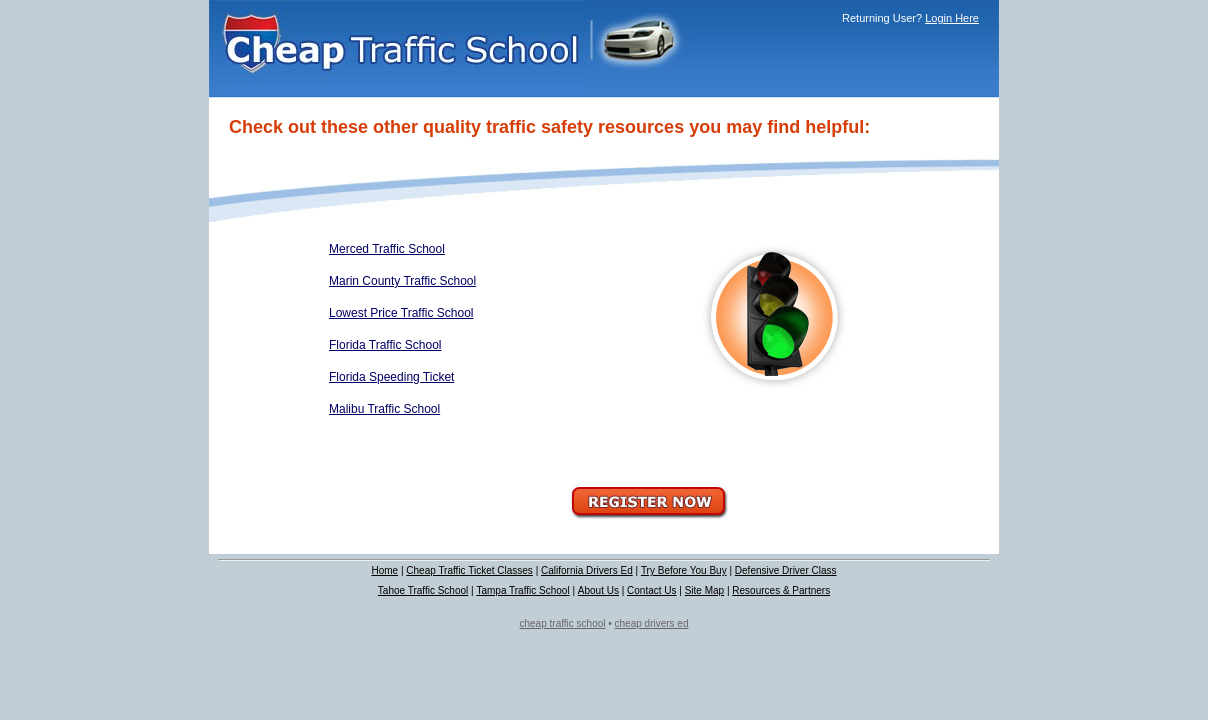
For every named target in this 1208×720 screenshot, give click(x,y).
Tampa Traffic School (522, 590)
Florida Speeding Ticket (391, 377)
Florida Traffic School (385, 345)
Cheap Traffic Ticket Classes (469, 570)
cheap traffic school (563, 623)
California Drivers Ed (587, 570)
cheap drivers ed (652, 623)
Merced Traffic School (387, 249)
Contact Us (651, 590)
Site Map (704, 590)
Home (384, 570)
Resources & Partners (781, 590)
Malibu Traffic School (384, 409)
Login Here (952, 18)
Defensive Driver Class (786, 570)
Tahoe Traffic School (423, 590)
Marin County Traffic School (402, 281)
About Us (598, 590)
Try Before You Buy (684, 570)
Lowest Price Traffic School (401, 313)
